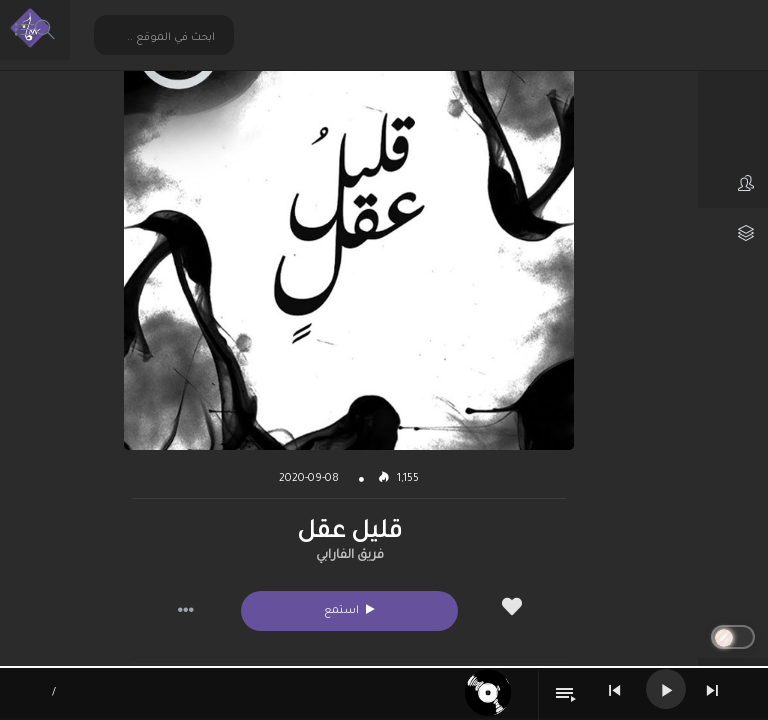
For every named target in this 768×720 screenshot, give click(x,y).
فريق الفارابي (350, 556)
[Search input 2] (165, 37)
